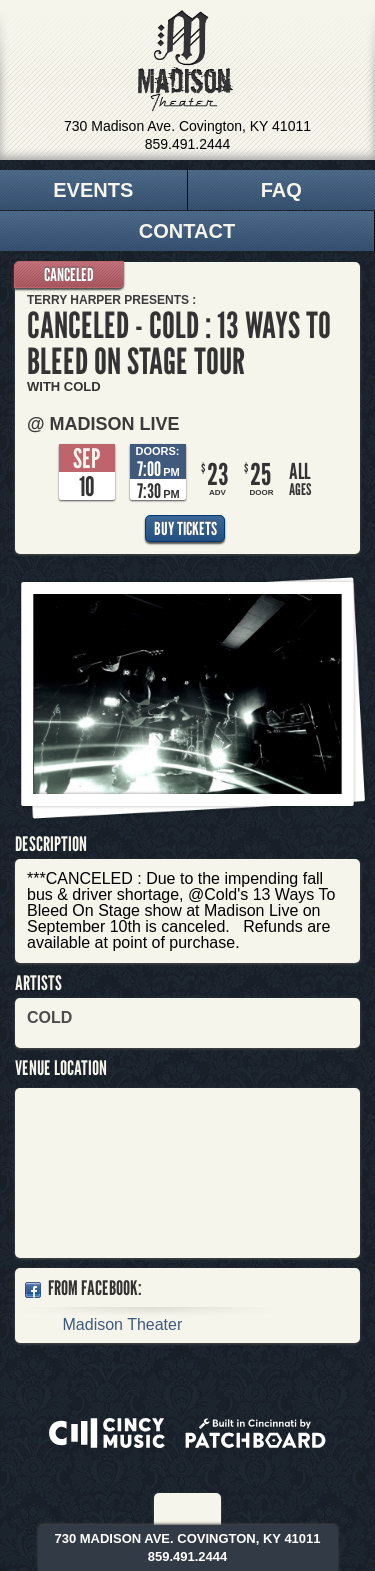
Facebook (175, 1509)
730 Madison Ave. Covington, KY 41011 (187, 126)
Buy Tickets (185, 528)
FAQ (281, 190)
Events (93, 190)
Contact (187, 231)
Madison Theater (185, 61)
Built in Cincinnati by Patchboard (255, 1433)
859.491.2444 (188, 144)
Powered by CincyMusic (107, 1433)
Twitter (202, 1509)
